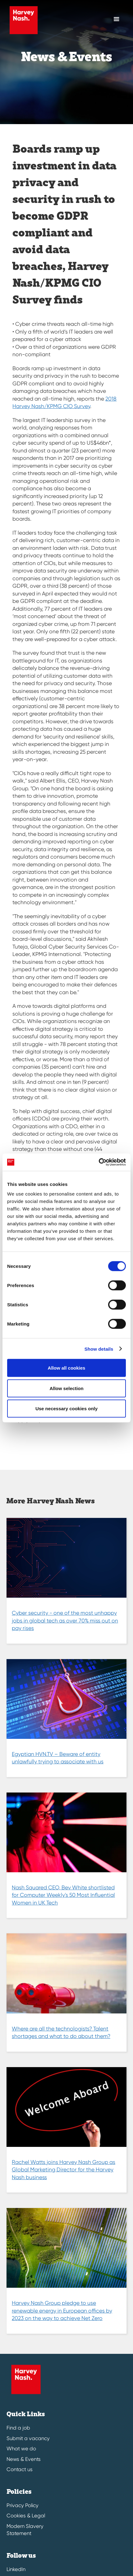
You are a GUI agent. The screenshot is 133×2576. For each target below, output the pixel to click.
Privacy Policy (23, 2505)
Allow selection (66, 1388)
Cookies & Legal (26, 2516)
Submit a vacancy (28, 2438)
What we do (21, 2449)
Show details (99, 1348)
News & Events (24, 2459)
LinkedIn (16, 2569)
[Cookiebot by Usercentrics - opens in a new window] (98, 1162)
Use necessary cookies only (66, 1408)
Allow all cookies (66, 1368)
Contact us (20, 2469)
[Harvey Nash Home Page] (22, 20)
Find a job (18, 2428)
